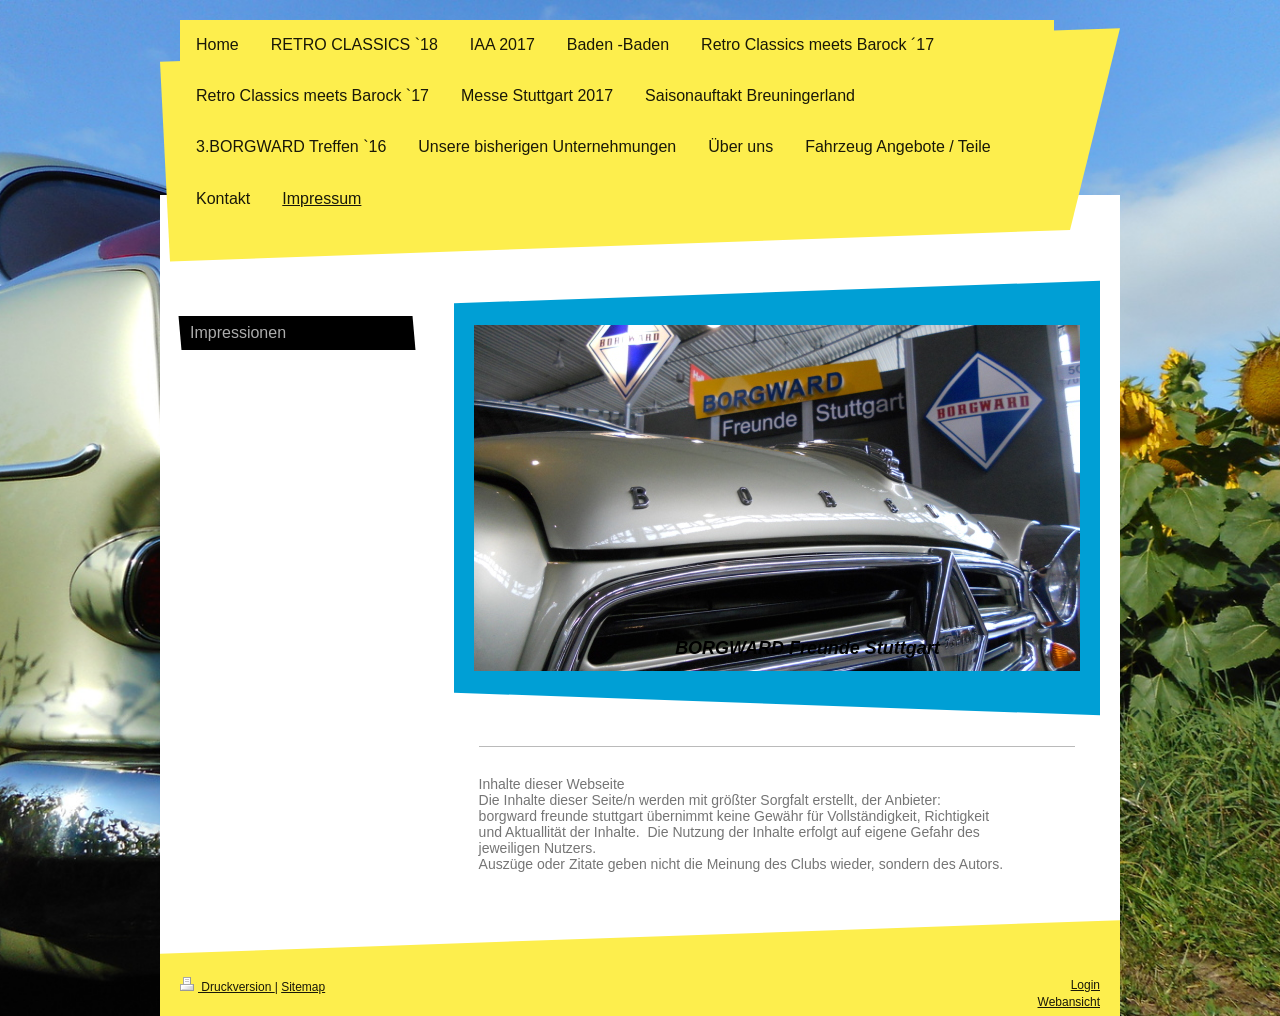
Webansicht (1069, 1002)
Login (1085, 985)
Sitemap (303, 987)
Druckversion (227, 987)
